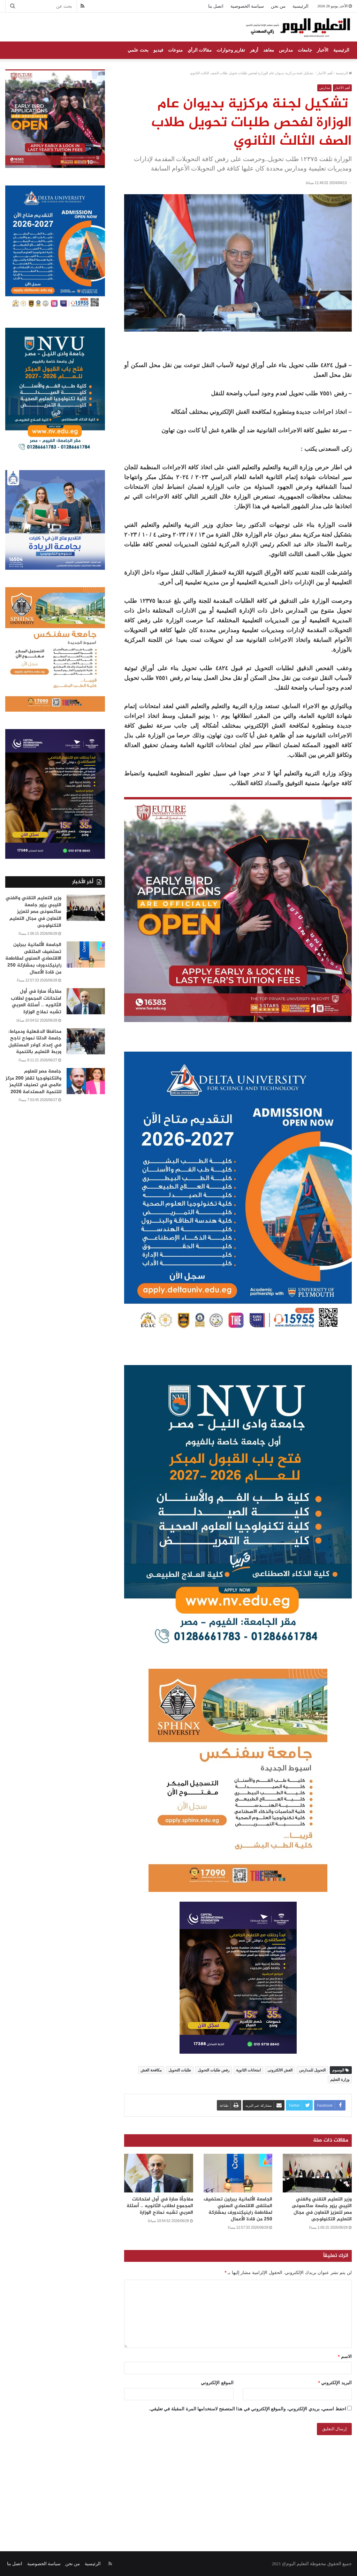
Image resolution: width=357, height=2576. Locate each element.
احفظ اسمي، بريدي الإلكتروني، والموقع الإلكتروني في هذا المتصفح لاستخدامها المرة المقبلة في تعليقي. (247, 2408)
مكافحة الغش (151, 2070)
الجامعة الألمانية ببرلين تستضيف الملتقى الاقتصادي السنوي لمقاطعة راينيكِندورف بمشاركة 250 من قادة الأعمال (238, 2209)
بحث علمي (138, 50)
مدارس (286, 50)
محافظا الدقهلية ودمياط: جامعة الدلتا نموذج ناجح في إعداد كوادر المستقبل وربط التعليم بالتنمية (34, 1042)
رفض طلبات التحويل (213, 2070)
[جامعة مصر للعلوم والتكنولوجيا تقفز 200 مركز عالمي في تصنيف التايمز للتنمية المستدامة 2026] (86, 1081)
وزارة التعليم (339, 2079)
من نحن (278, 6)
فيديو (158, 50)
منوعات (175, 50)
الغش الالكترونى (280, 2070)
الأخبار (322, 50)
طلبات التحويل (179, 2070)
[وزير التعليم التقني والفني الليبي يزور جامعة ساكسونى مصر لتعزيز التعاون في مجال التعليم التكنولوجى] (317, 2172)
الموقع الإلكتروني (217, 2382)
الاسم (345, 2356)
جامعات (305, 50)
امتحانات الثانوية (248, 2070)
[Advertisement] (178, 2484)
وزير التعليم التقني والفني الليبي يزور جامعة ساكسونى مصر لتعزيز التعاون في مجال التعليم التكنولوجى (322, 2209)
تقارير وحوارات (231, 50)
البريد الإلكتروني (335, 2382)
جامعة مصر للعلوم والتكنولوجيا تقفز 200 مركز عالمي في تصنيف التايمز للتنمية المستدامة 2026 (33, 1081)
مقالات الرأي (200, 50)
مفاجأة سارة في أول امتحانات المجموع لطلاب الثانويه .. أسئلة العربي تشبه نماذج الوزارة (160, 2205)
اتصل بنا (215, 6)
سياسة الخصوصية (247, 6)
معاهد (268, 50)
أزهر (254, 50)
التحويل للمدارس (312, 2070)
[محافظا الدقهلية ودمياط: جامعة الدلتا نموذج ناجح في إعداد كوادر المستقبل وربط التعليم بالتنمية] (86, 1041)
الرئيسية (301, 6)
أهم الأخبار (325, 73)
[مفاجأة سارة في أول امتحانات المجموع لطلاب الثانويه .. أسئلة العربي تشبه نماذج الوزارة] (158, 2172)
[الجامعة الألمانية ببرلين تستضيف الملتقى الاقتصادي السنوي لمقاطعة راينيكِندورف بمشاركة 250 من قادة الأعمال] (238, 2172)
